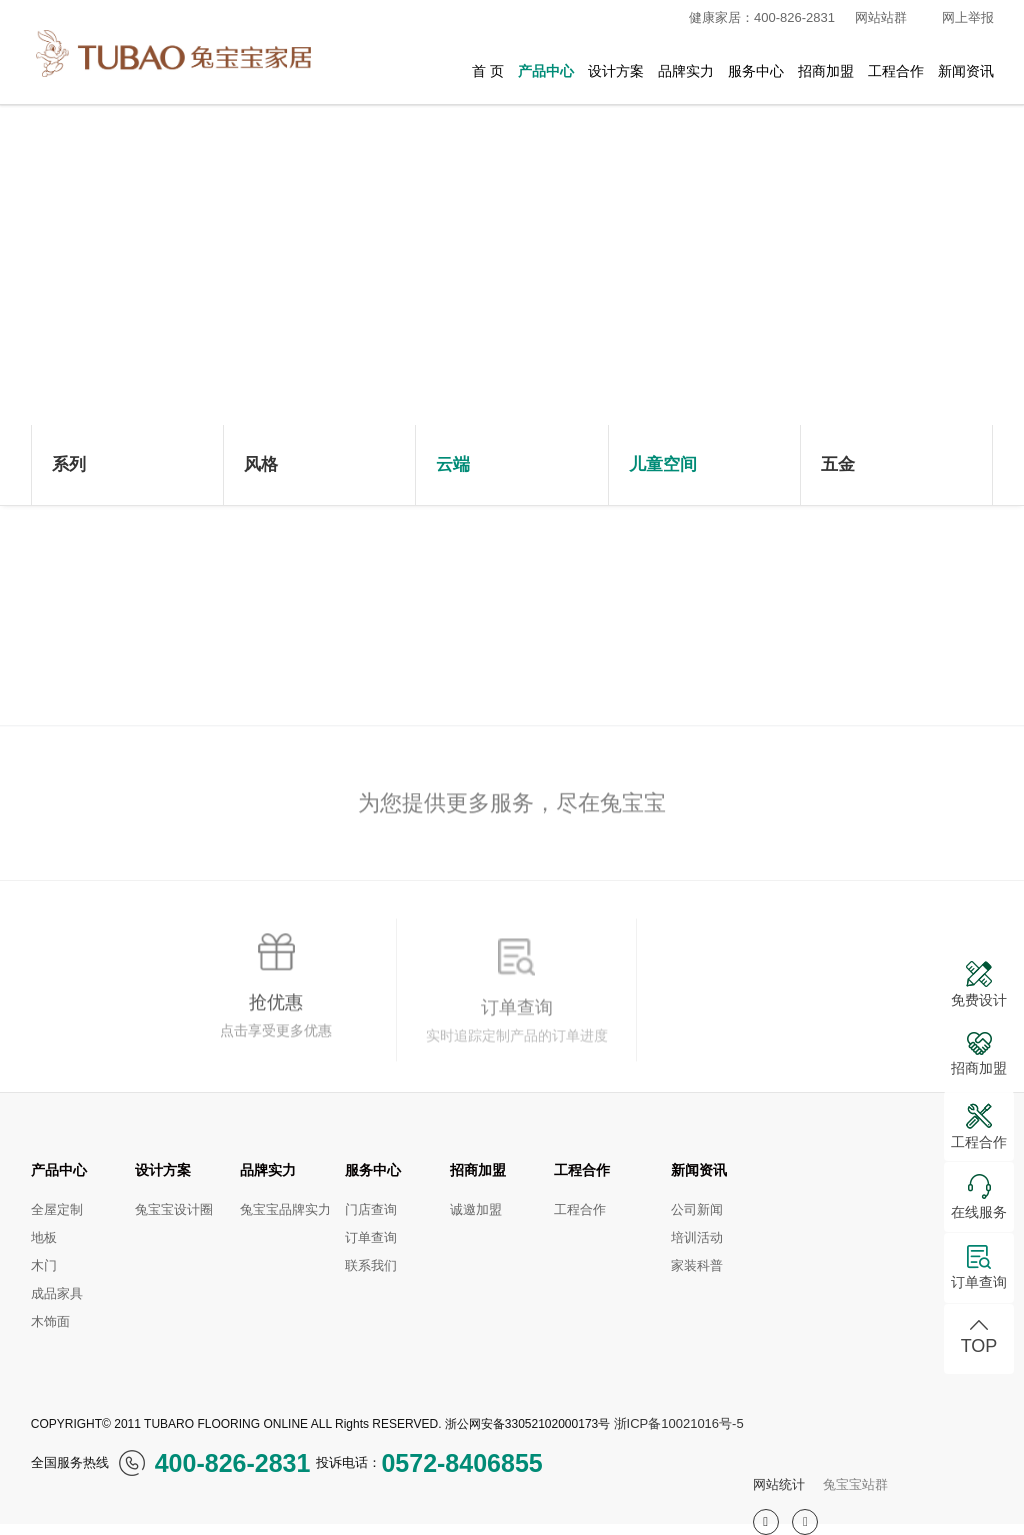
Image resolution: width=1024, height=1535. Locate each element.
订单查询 (371, 1237)
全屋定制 (57, 1209)
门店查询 (371, 1209)
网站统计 (779, 1484)
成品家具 (57, 1293)
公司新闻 (697, 1209)
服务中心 (756, 71)
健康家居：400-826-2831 (753, 18)
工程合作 (896, 71)
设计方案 (616, 71)
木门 (44, 1265)
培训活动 (697, 1237)
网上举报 (968, 17)
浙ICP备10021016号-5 (679, 1423)
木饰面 (50, 1321)
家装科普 (697, 1265)
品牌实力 (686, 71)
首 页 (488, 71)
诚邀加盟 (476, 1209)
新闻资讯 (966, 71)
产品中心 (546, 71)
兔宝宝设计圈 (174, 1209)
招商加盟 (826, 71)
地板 (44, 1237)
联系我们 (371, 1265)
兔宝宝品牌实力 (285, 1209)
